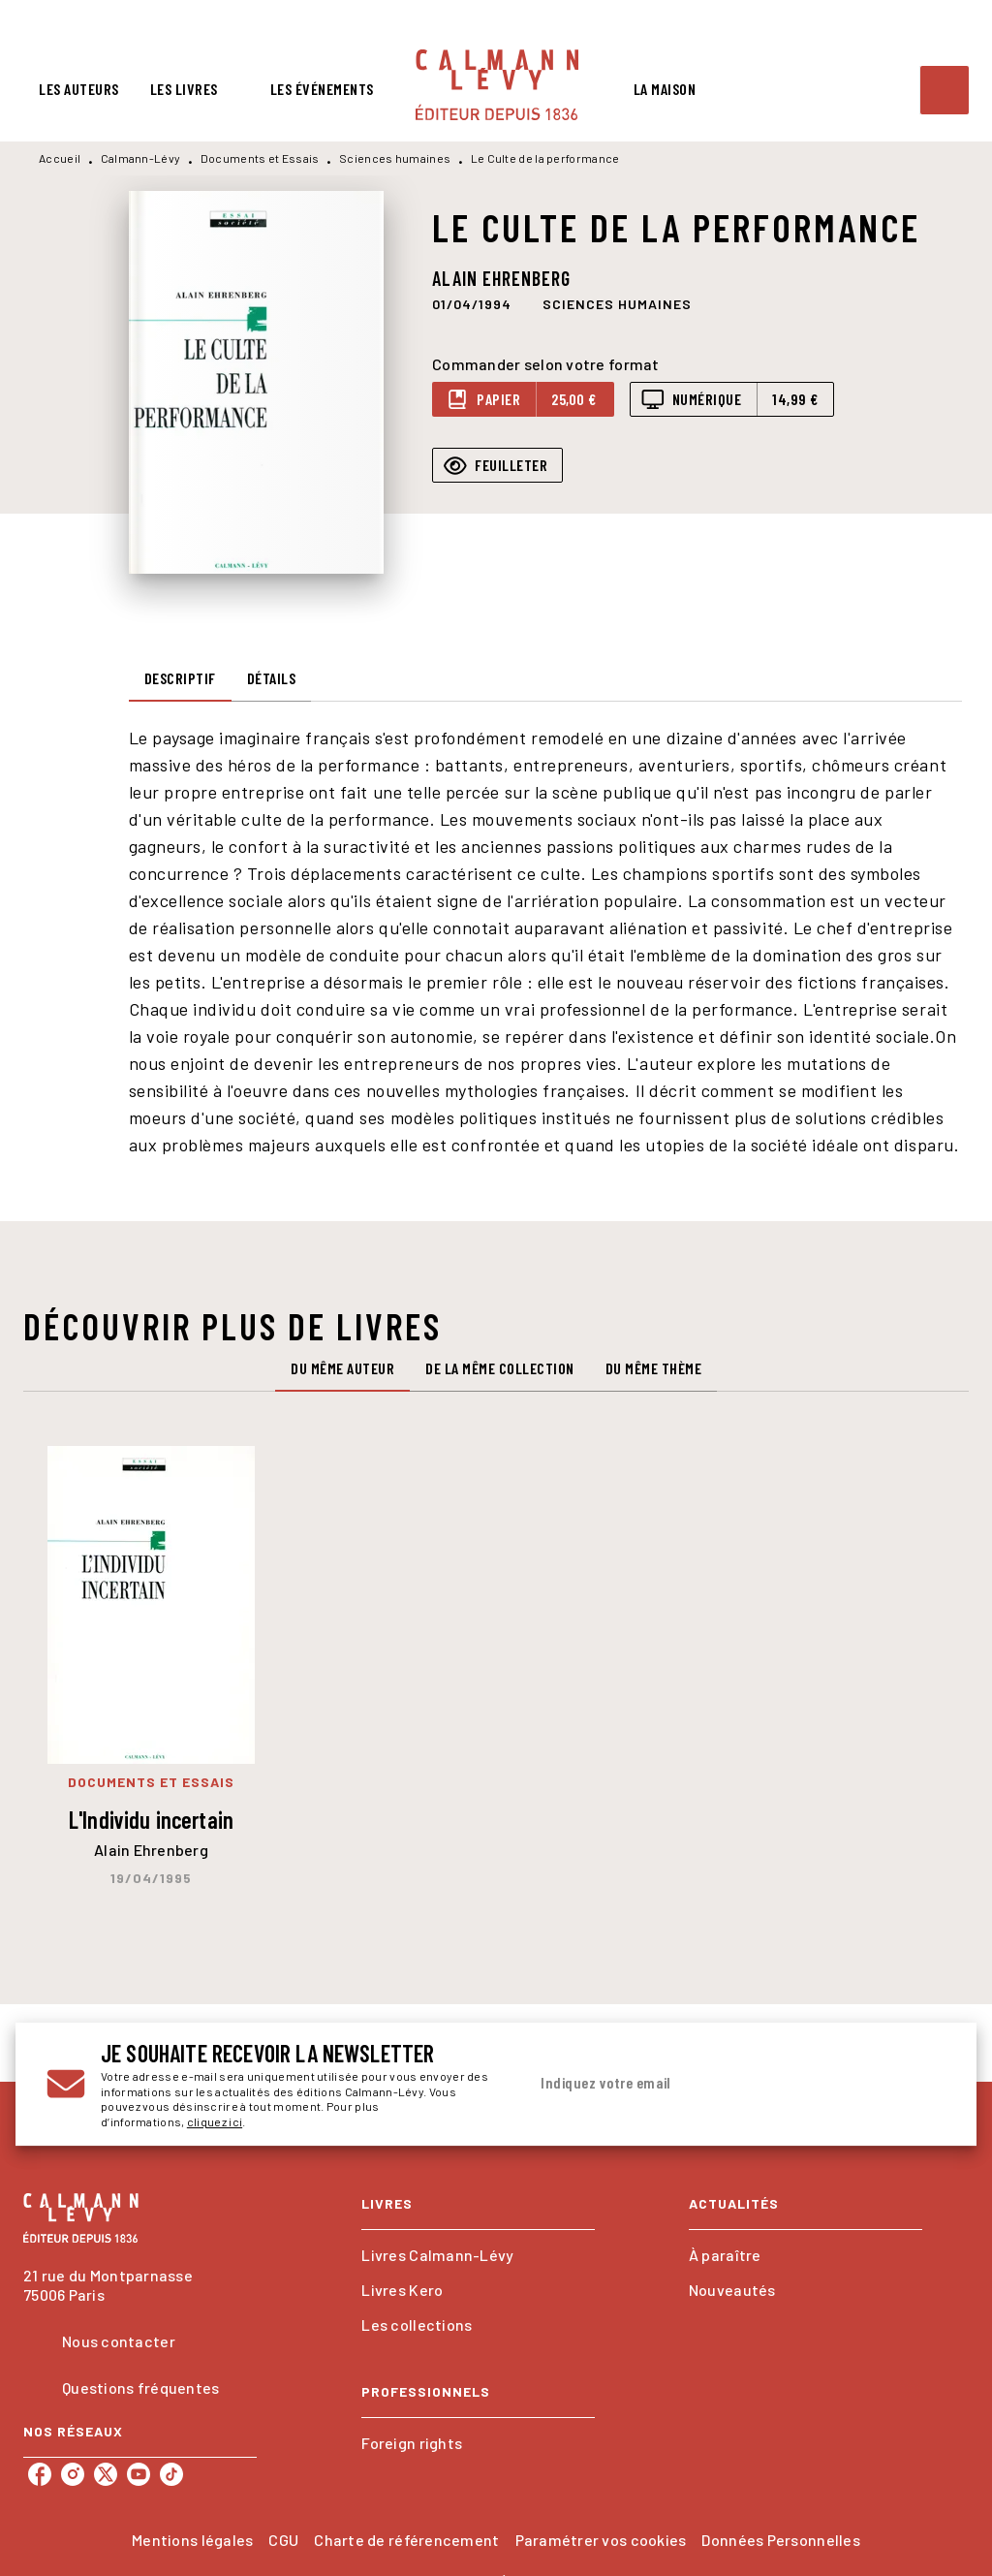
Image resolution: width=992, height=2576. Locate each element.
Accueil (59, 158)
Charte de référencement (406, 2539)
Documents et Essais (260, 158)
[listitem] (39, 2474)
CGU (283, 2539)
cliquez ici (214, 2122)
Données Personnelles (780, 2539)
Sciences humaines (394, 158)
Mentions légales (192, 2539)
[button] (617, 303)
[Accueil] (497, 85)
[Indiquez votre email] (712, 2084)
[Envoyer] (922, 2084)
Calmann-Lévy (141, 158)
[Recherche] (944, 90)
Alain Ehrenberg (501, 278)
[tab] (79, 89)
